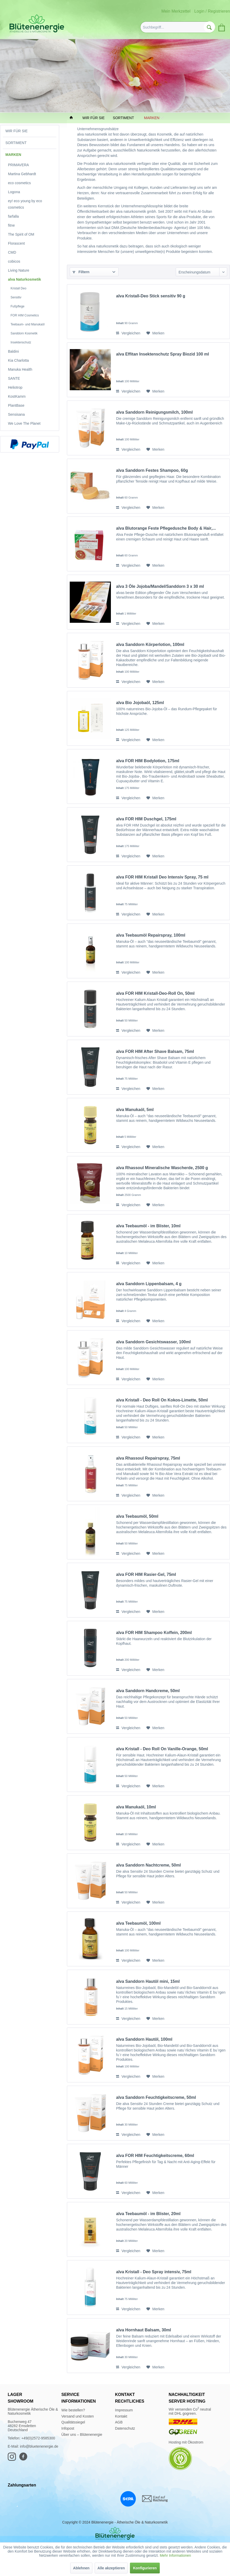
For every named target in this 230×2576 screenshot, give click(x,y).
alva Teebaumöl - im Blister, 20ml (148, 2213)
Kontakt (121, 2416)
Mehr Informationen (175, 2555)
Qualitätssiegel (73, 2422)
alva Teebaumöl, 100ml (138, 1923)
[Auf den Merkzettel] (155, 333)
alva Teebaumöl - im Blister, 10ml (148, 1226)
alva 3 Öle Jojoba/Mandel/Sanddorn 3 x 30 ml (160, 586)
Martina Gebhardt (22, 179)
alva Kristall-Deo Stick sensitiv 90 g (150, 296)
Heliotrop (15, 392)
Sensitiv (16, 302)
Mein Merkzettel (175, 11)
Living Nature (18, 275)
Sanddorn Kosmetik (24, 338)
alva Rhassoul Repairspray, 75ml (148, 1458)
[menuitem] (177, 27)
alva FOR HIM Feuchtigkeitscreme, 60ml (155, 2155)
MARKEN (13, 160)
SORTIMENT (15, 148)
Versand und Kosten (77, 2416)
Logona (14, 197)
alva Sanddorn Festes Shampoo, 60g (152, 470)
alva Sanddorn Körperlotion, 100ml (150, 644)
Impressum (124, 2410)
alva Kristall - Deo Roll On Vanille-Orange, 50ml (162, 1749)
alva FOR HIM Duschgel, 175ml (146, 819)
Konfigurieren (145, 2568)
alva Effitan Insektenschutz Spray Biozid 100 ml (162, 354)
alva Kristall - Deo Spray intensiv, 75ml (153, 2272)
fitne (11, 230)
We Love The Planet (24, 429)
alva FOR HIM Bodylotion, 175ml (147, 761)
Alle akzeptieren (111, 2568)
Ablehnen (81, 2568)
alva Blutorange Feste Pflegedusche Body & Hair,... (166, 528)
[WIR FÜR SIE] (94, 118)
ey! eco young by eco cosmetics (25, 209)
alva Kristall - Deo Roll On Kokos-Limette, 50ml (162, 1400)
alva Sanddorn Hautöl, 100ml (144, 2039)
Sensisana (16, 420)
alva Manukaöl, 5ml (135, 1109)
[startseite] (72, 118)
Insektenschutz (21, 347)
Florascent (16, 248)
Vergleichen (128, 333)
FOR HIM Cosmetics (25, 320)
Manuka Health (20, 374)
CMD (12, 257)
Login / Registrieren (212, 11)
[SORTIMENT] (124, 118)
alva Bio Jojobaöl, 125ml (140, 702)
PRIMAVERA (18, 170)
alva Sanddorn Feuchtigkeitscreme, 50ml (156, 2097)
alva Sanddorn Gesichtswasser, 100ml (153, 1342)
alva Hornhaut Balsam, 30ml (143, 2330)
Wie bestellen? (73, 2410)
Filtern (81, 272)
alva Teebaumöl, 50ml (137, 1516)
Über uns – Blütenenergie (81, 2434)
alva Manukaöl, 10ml (136, 1807)
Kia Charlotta (18, 365)
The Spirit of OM (21, 239)
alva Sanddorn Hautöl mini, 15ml (148, 1981)
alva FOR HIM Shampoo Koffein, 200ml (154, 1632)
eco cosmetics (19, 188)
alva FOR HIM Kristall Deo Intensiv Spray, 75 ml (162, 877)
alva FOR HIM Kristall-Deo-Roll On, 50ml (155, 993)
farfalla (13, 221)
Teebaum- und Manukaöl (28, 329)
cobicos (14, 266)
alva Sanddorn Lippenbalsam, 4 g (148, 1284)
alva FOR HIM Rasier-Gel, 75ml (146, 1574)
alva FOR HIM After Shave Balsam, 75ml (155, 1051)
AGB (119, 2422)
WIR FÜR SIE (16, 136)
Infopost (67, 2428)
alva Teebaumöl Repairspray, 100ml (150, 935)
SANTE (14, 383)
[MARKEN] (151, 118)
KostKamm (16, 401)
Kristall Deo (18, 293)
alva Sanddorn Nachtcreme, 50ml (148, 1865)
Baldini (13, 356)
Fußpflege (17, 311)
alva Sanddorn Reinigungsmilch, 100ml (154, 412)
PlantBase (16, 410)
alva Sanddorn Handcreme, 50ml (148, 1691)
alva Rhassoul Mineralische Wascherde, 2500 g (162, 1168)
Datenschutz (125, 2428)
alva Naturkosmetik (24, 284)
